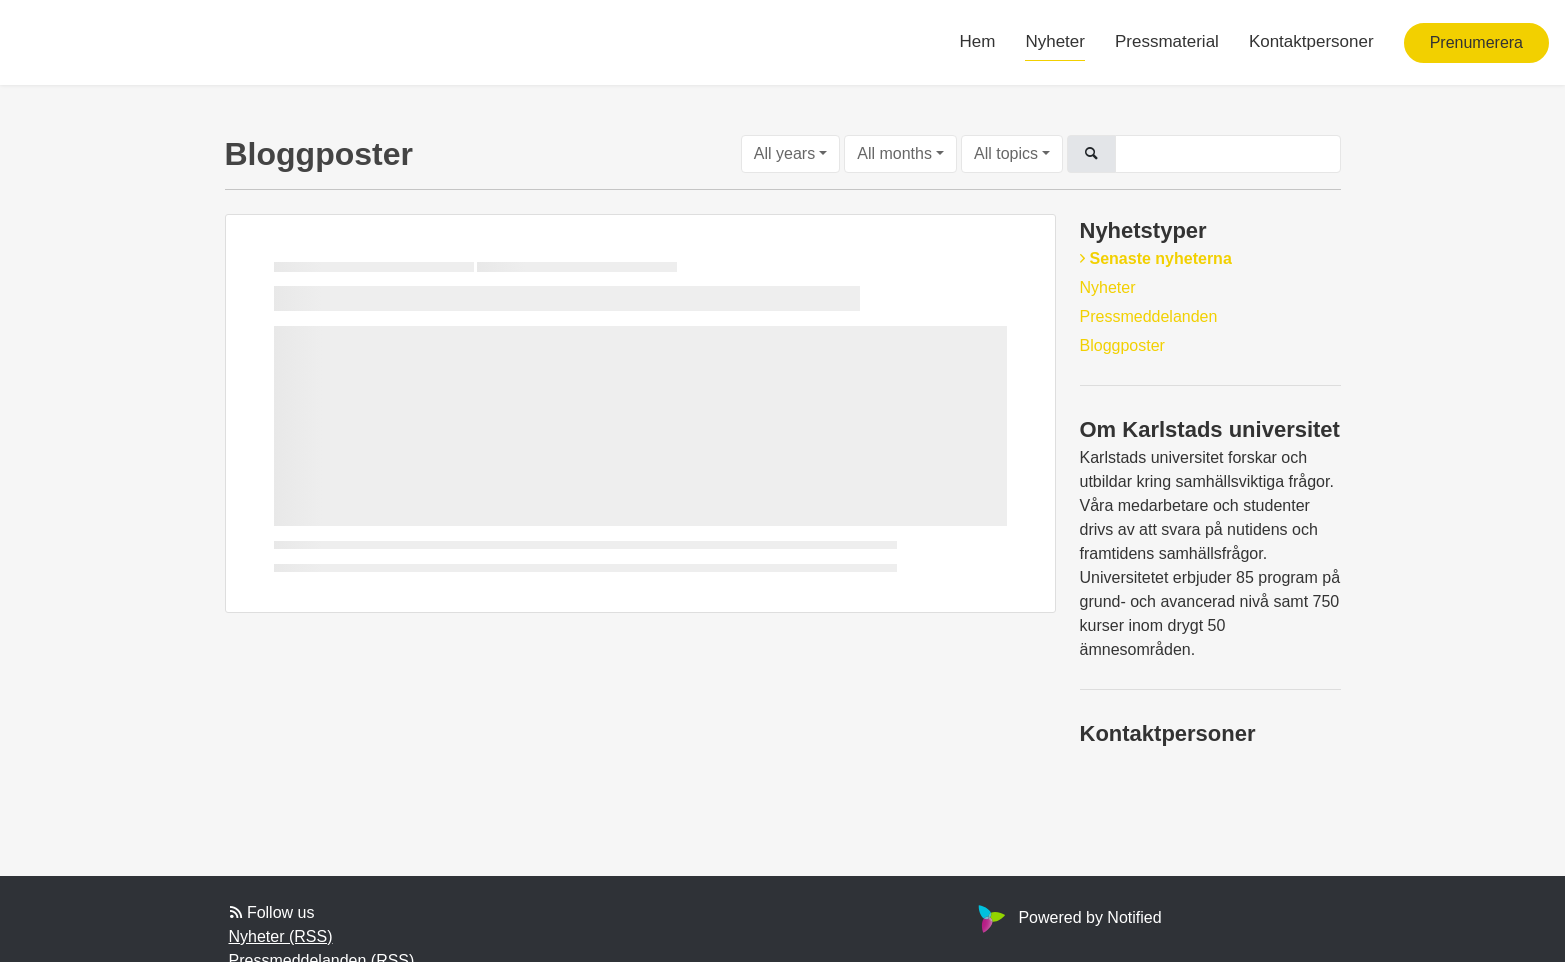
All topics (1006, 153)
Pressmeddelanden (1149, 316)
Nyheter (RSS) (281, 936)
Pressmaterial (1167, 41)
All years (784, 153)
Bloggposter (1122, 345)
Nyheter (1055, 41)
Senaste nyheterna (1161, 258)
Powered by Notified (1067, 917)
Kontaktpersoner (1311, 41)
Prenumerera (1476, 42)
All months (894, 153)
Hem (978, 41)
